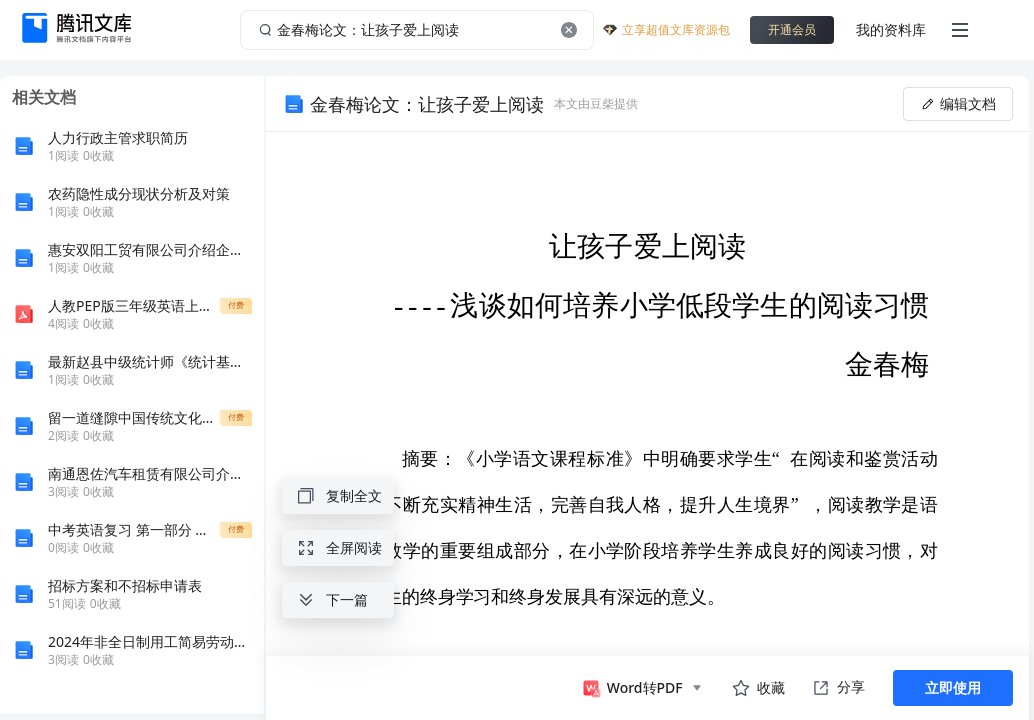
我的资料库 (891, 29)
